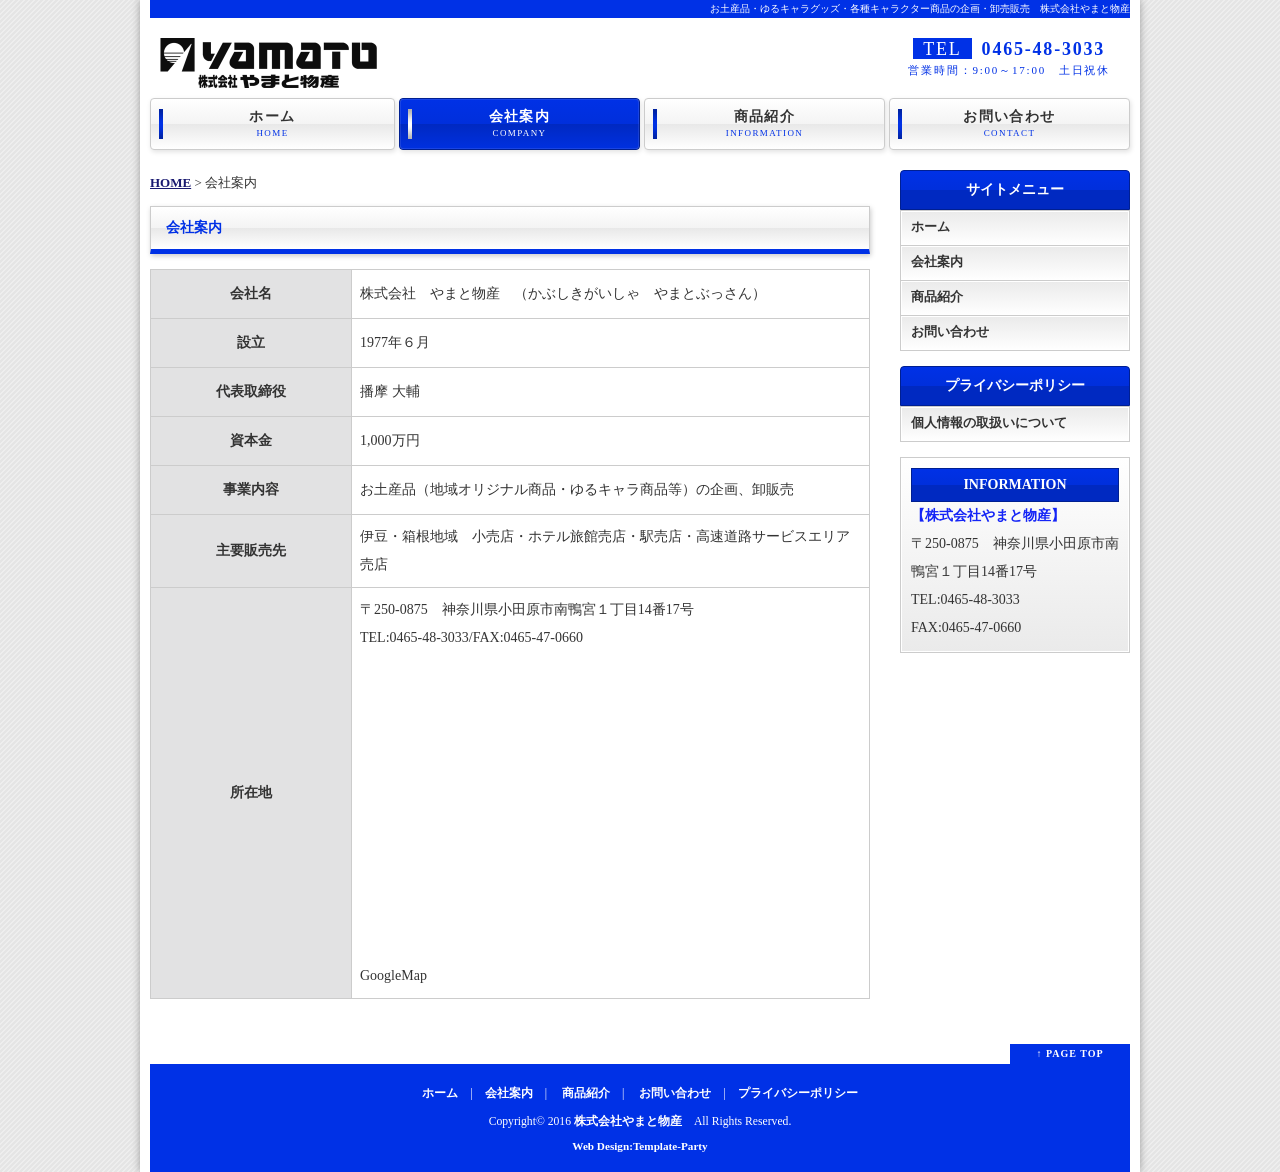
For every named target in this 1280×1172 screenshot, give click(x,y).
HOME (170, 182)
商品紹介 (764, 124)
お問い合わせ (1009, 124)
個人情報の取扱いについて (989, 422)
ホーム (272, 124)
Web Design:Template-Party (639, 1146)
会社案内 (519, 124)
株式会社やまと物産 (628, 1121)
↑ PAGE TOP (1069, 1053)
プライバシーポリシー (798, 1093)
